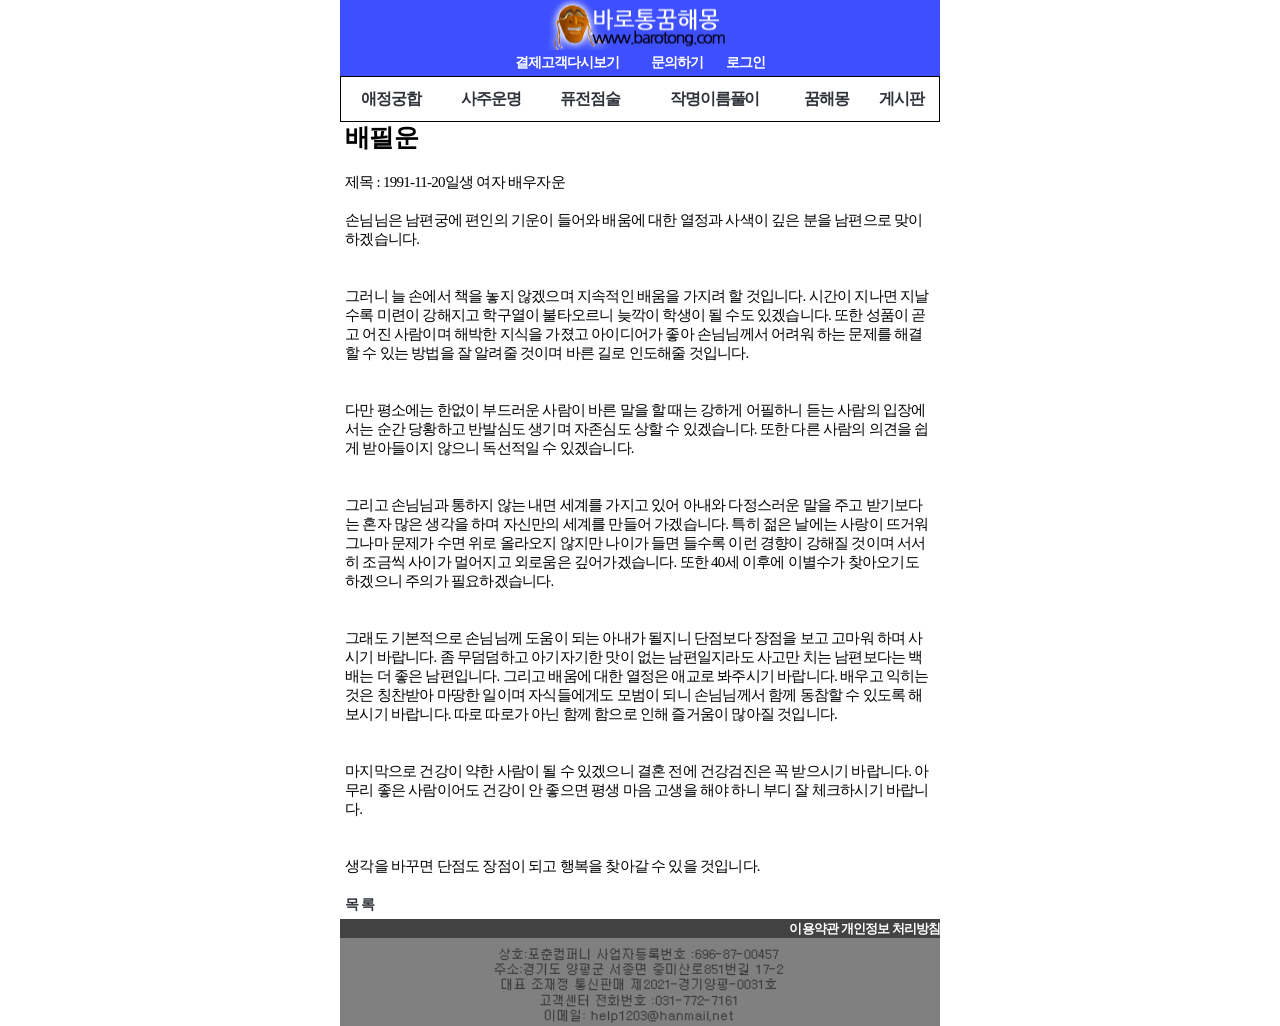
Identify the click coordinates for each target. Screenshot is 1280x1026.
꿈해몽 (826, 98)
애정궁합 (391, 98)
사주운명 (491, 98)
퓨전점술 (590, 98)
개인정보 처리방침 (890, 929)
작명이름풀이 (714, 98)
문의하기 (677, 62)
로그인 (745, 62)
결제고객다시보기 (567, 62)
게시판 (901, 98)
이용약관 (813, 929)
